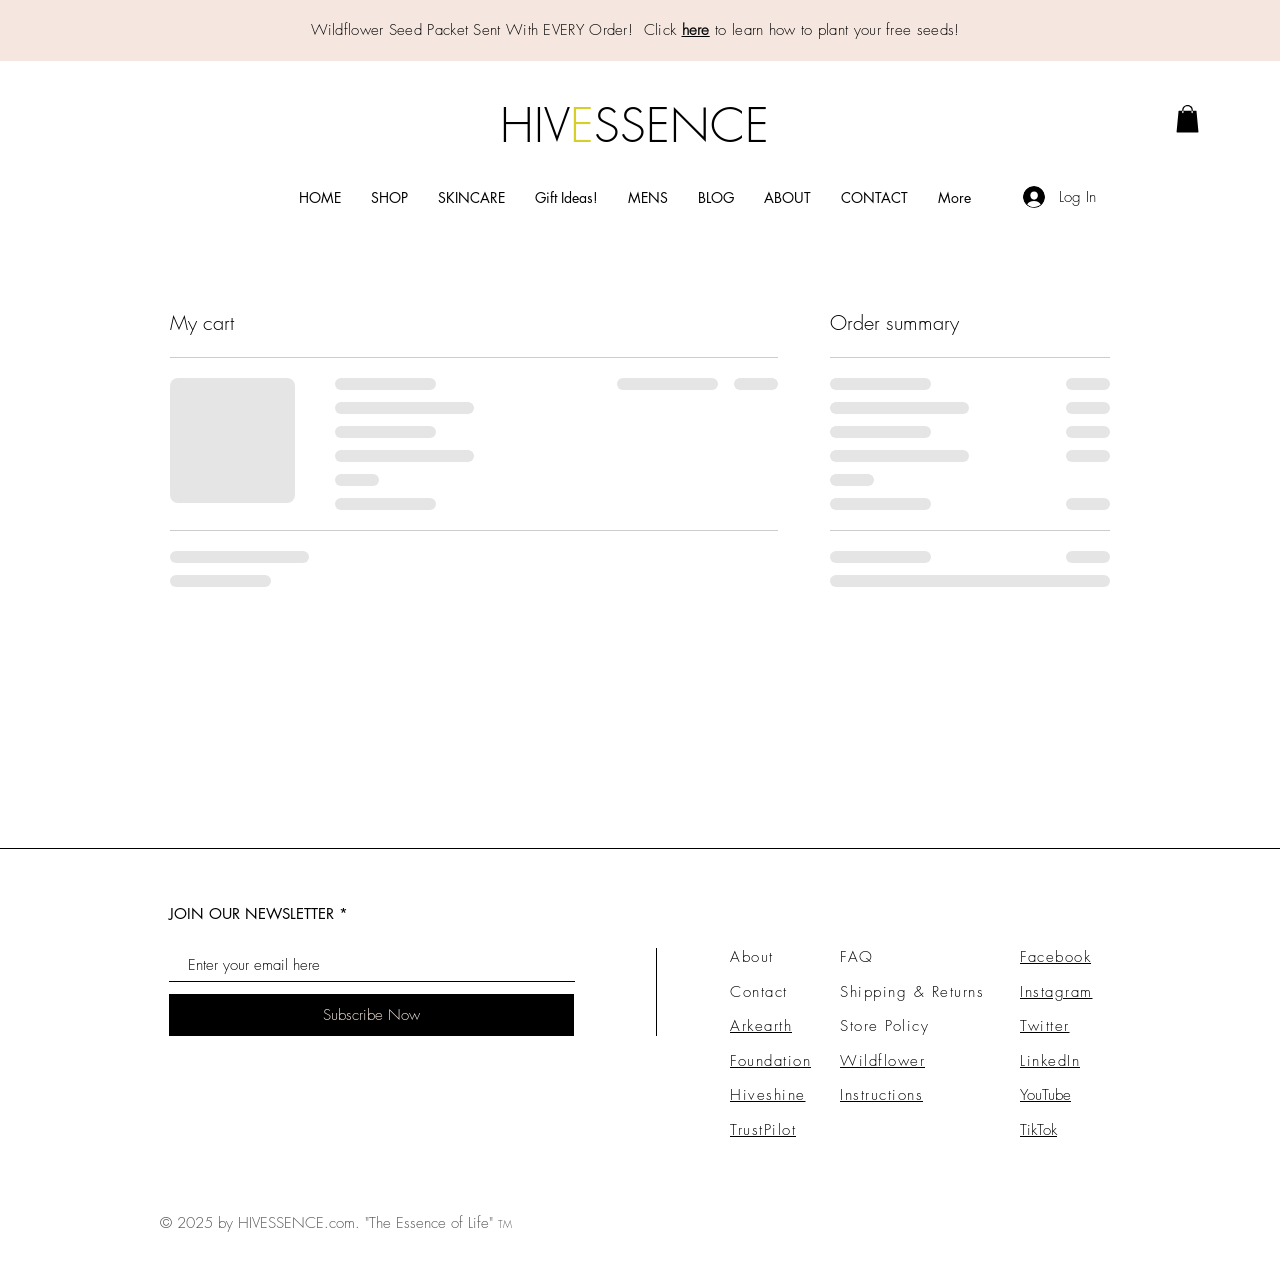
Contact (759, 992)
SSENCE (681, 125)
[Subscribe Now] (371, 1015)
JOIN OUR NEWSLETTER (251, 913)
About (752, 957)
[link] (1187, 118)
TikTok (1038, 1130)
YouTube (1045, 1095)
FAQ (857, 957)
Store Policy (884, 1026)
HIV (535, 125)
